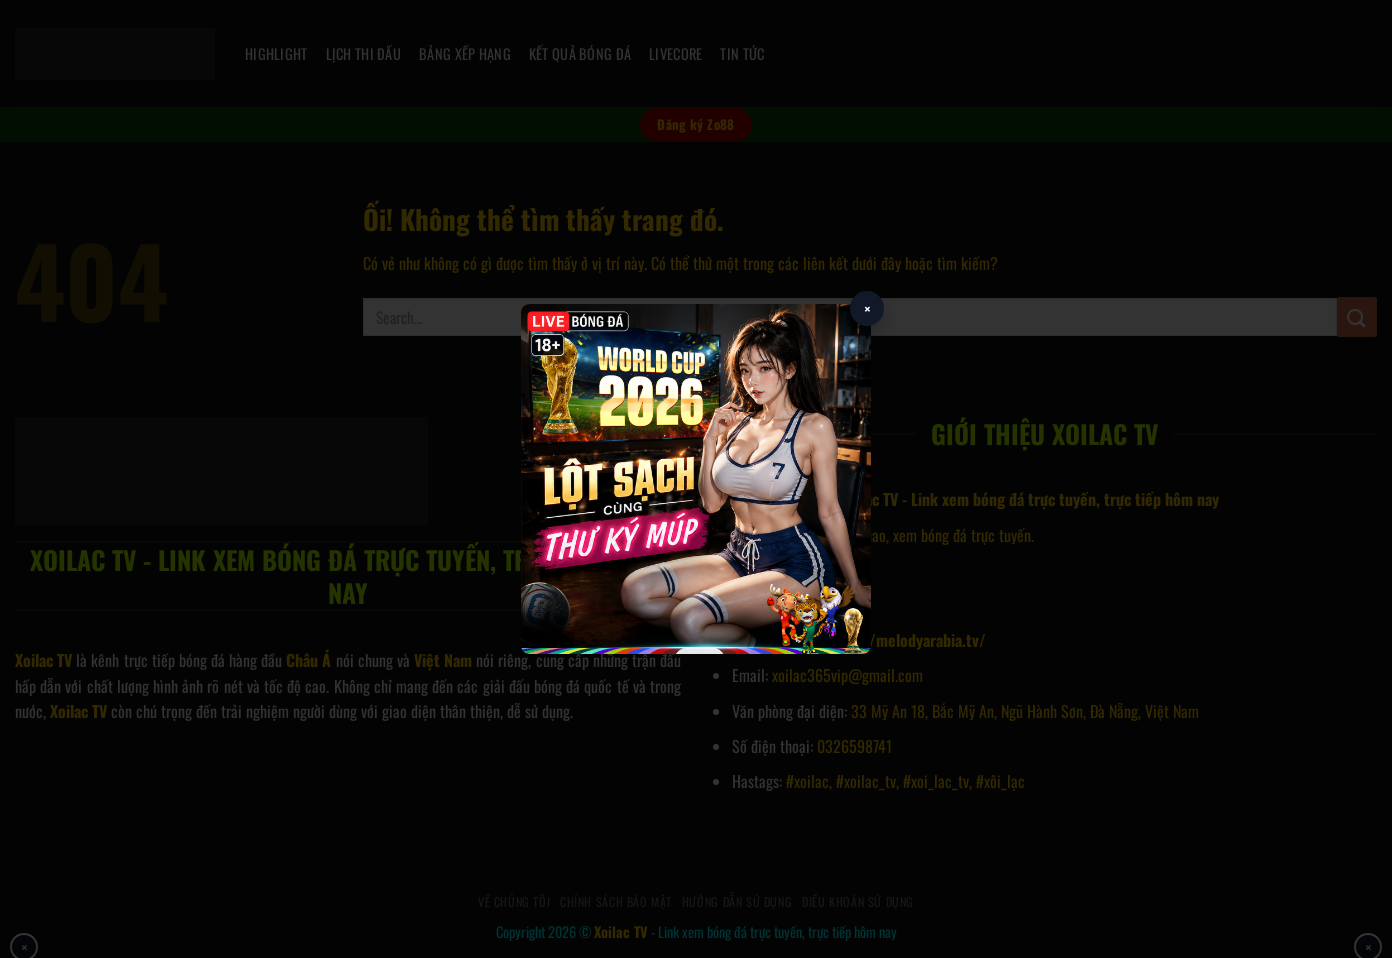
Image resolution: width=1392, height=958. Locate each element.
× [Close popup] (867, 308)
